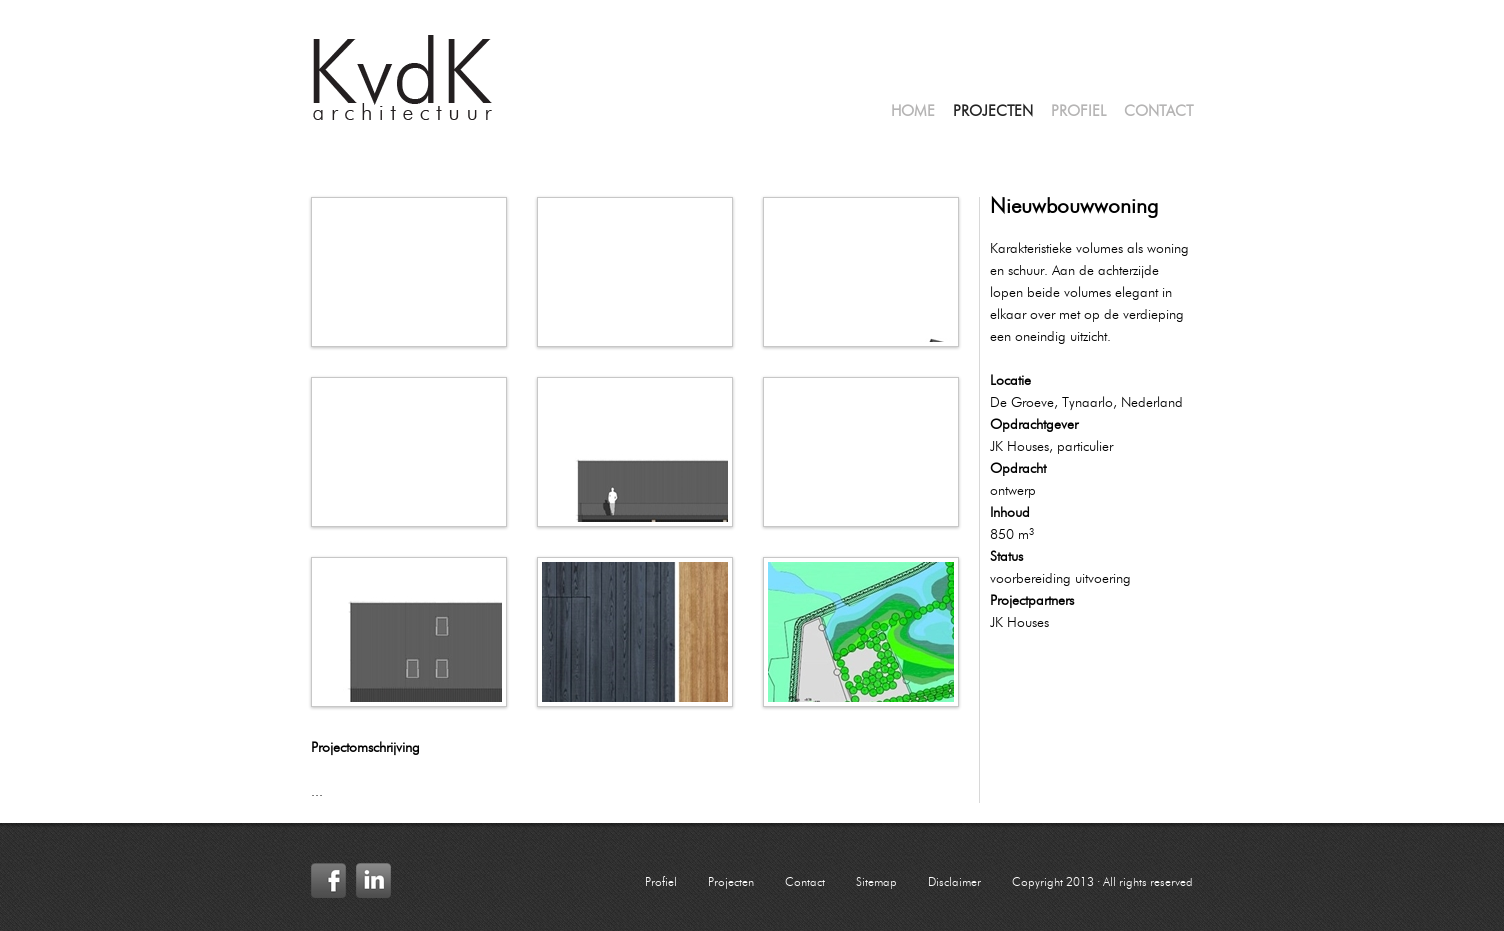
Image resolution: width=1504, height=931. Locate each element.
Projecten (993, 112)
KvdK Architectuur (403, 78)
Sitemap (876, 883)
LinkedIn (373, 880)
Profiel (1078, 112)
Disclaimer (954, 883)
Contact (1158, 112)
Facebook (328, 880)
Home (913, 112)
